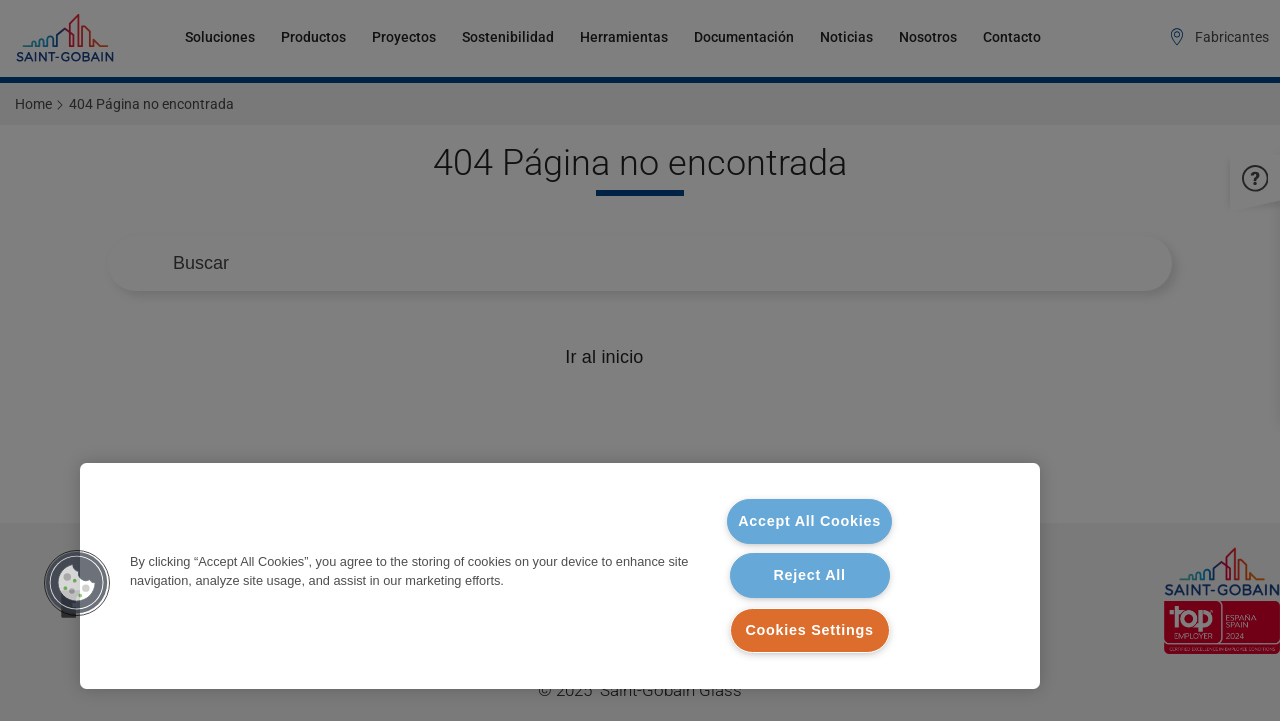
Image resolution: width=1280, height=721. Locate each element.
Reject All (809, 575)
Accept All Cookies (809, 521)
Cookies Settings (809, 630)
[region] (560, 576)
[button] (77, 583)
